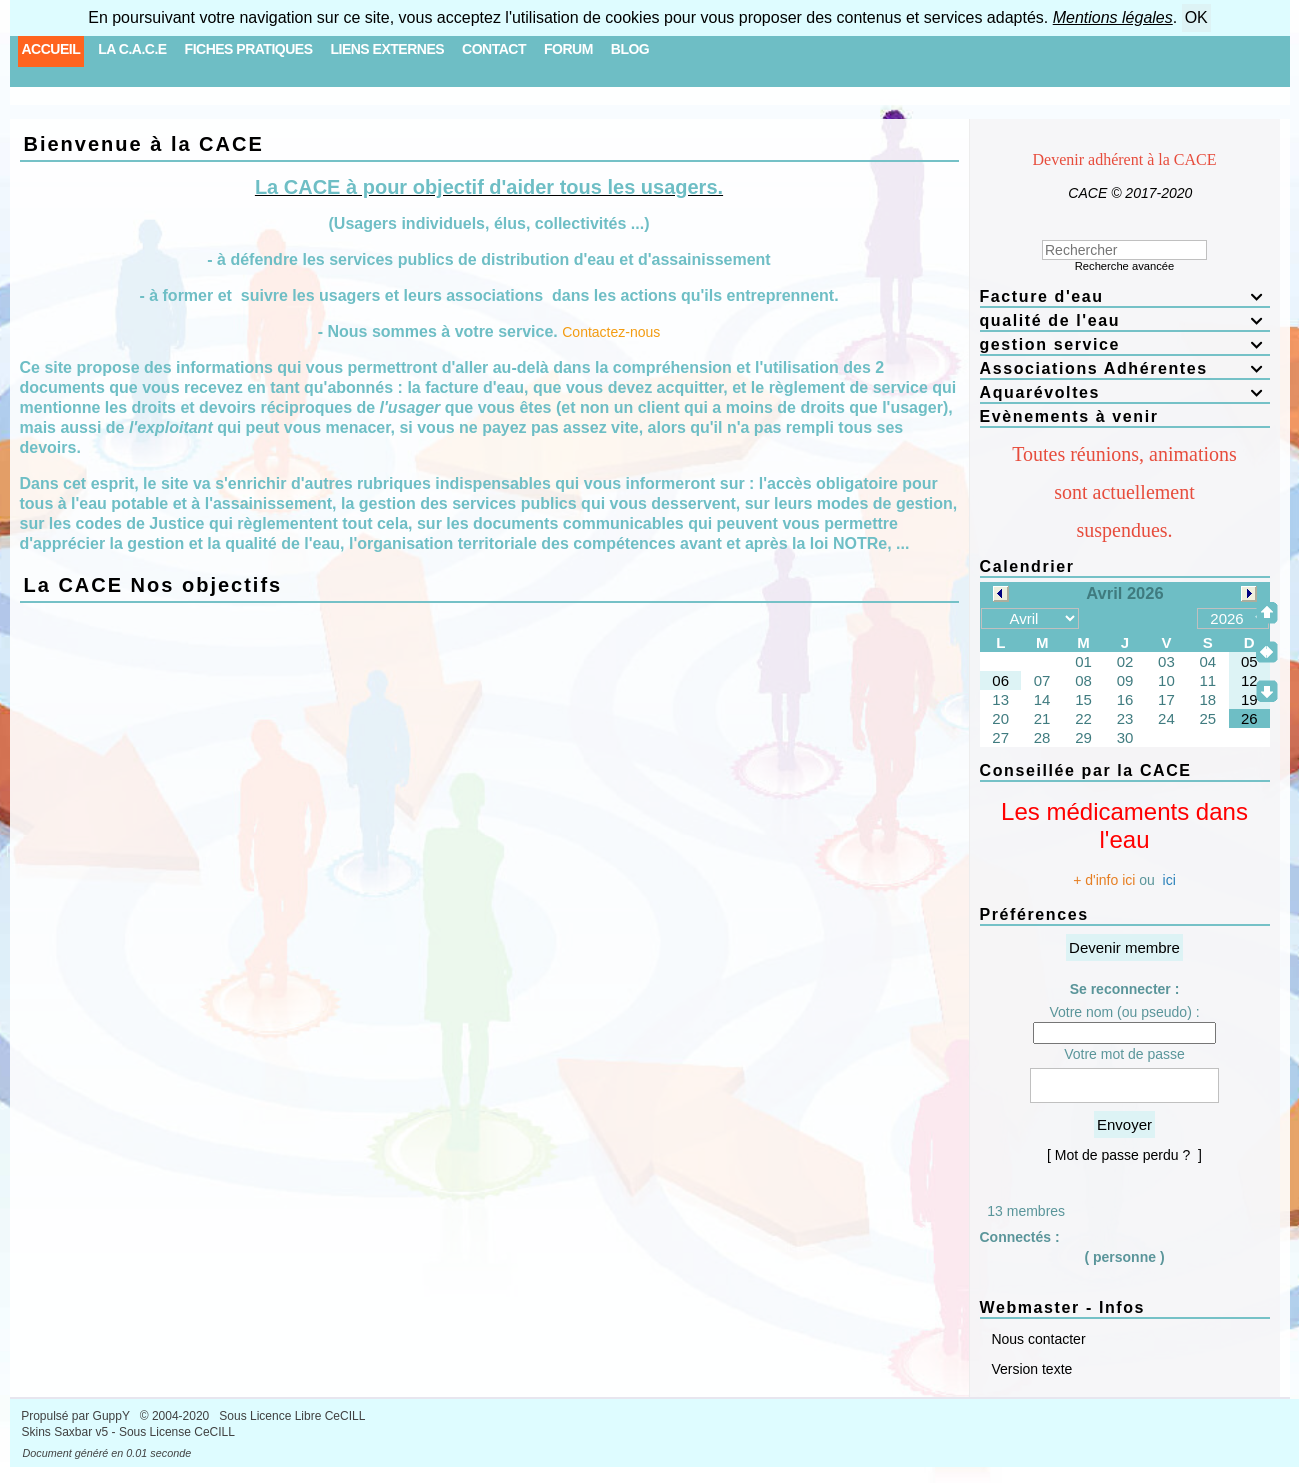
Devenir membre (1124, 947)
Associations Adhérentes (1125, 368)
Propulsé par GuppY (77, 1416)
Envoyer (1124, 1124)
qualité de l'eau (1125, 320)
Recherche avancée (1125, 266)
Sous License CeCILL (177, 1432)
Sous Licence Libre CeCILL (293, 1416)
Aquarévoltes (1125, 392)
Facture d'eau (1125, 296)
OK (1196, 17)
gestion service (1125, 344)
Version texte (1030, 1369)
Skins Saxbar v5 (65, 1432)
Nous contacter (1037, 1339)
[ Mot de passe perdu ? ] (1124, 1155)
